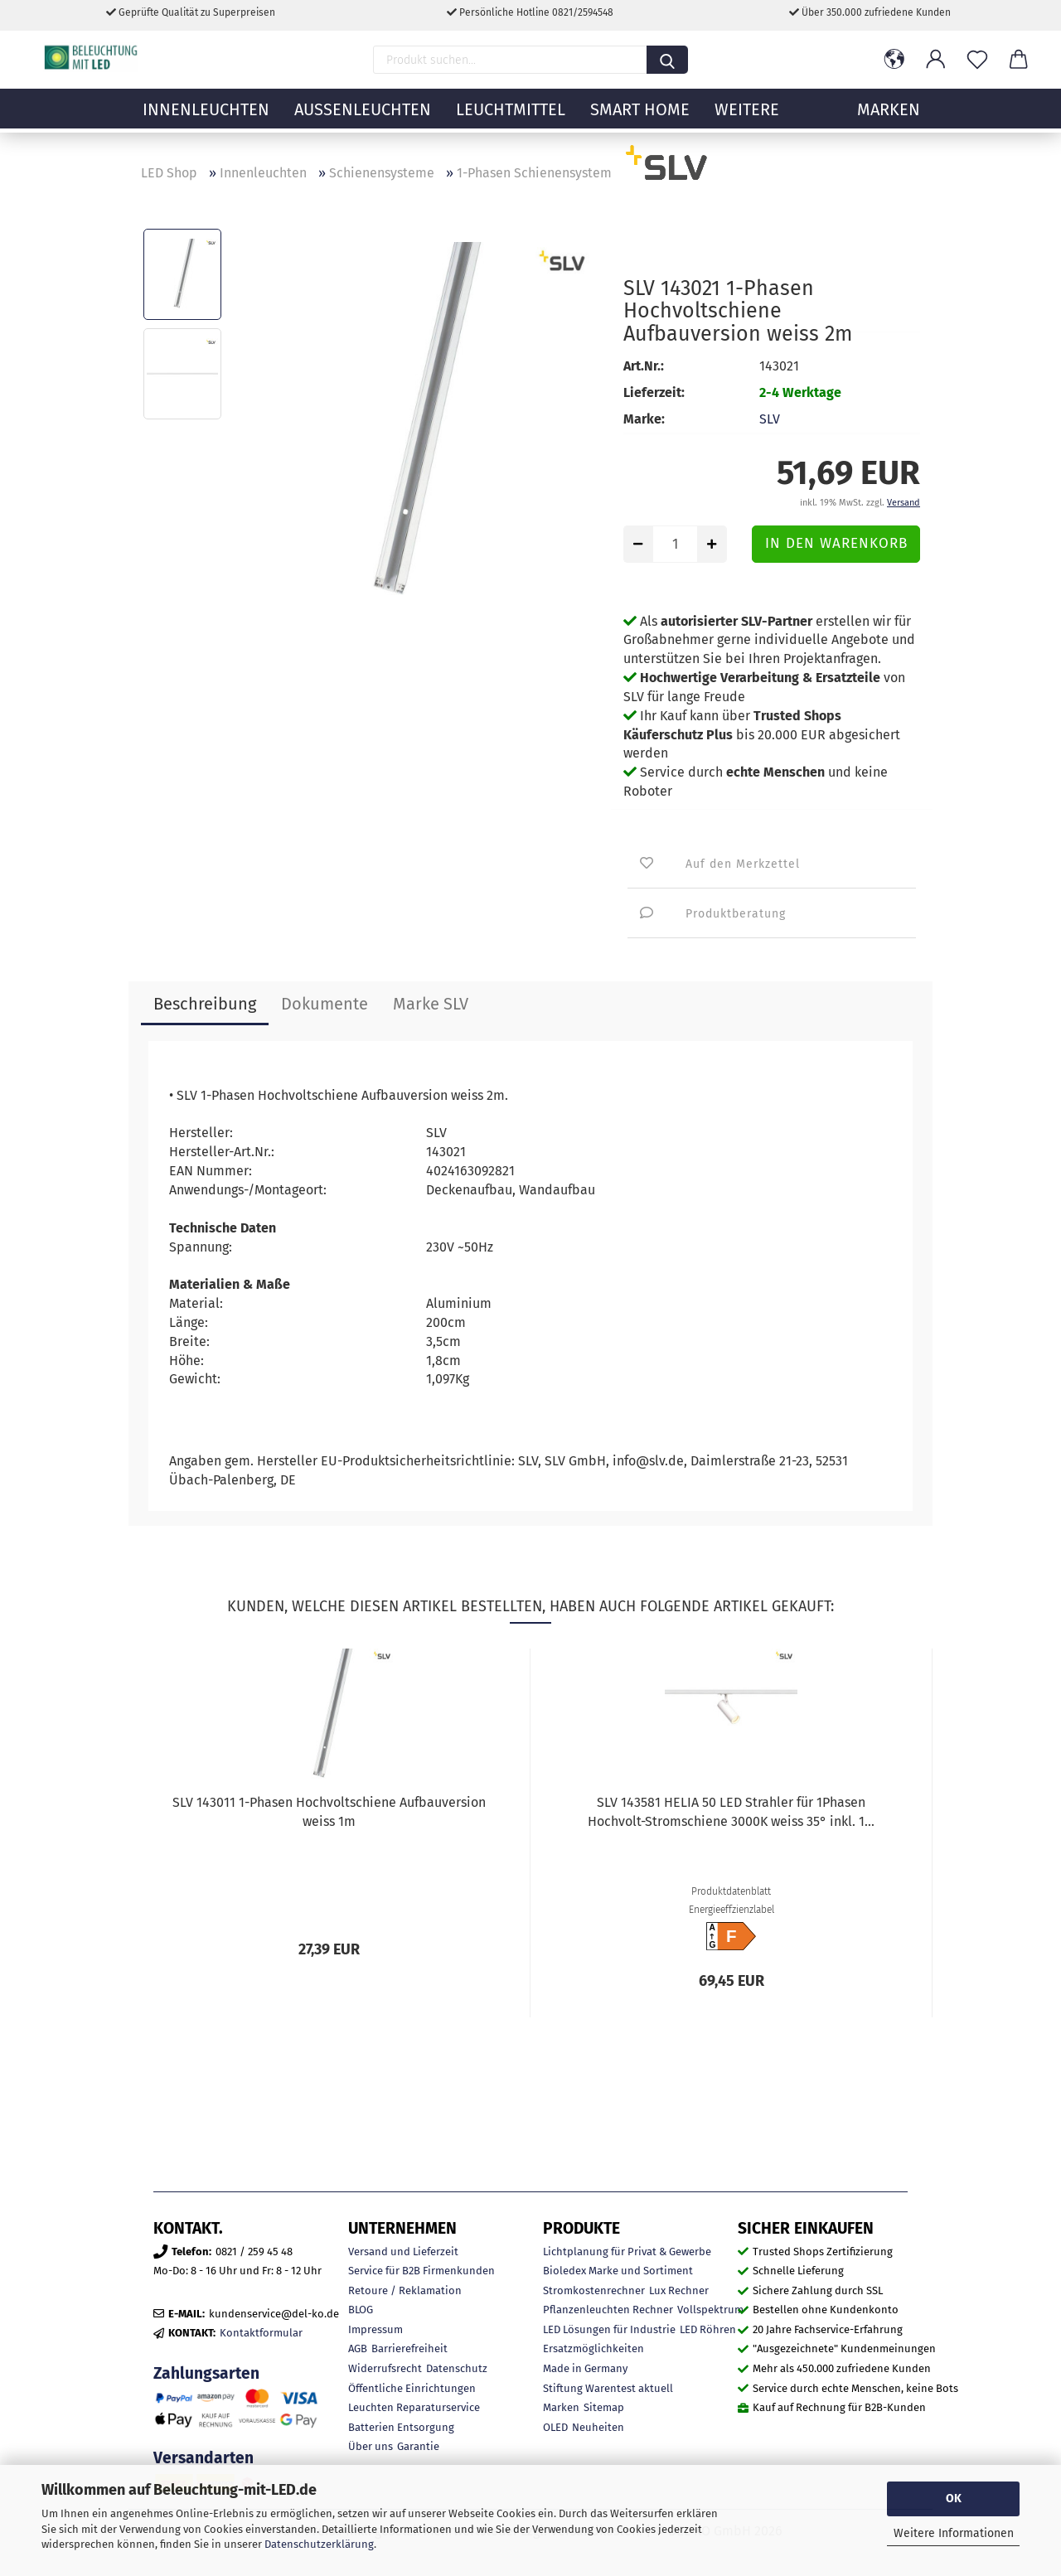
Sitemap (604, 2407)
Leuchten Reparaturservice (414, 2407)
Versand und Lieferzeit (403, 2251)
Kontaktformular (261, 2333)
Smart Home (640, 120)
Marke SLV (430, 1004)
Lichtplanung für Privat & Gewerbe (627, 2251)
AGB (357, 2348)
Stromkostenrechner (594, 2290)
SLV (769, 419)
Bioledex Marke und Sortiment (618, 2270)
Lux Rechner (679, 2290)
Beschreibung (204, 1004)
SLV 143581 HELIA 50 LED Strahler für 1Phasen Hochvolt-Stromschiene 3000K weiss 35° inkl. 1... (731, 1811)
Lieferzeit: (654, 392)
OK (954, 2498)
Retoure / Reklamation (405, 2290)
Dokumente (324, 1004)
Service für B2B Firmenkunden (421, 2270)
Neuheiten (598, 2427)
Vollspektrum (710, 2309)
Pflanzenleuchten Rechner (608, 2309)
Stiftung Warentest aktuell (608, 2388)
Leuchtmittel (510, 120)
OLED (555, 2427)
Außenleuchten (362, 120)
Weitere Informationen (954, 2533)
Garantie (418, 2446)
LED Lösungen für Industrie (609, 2329)
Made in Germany (585, 2368)
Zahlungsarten (206, 2373)
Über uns (370, 2446)
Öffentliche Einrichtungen (412, 2388)
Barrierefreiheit (409, 2348)
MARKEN (888, 120)
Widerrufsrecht (385, 2368)
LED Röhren (708, 2329)
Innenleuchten (206, 120)
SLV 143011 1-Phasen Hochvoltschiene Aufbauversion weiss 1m (329, 1811)
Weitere (747, 120)
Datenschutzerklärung (319, 2544)
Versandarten (203, 2457)
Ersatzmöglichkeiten (593, 2348)
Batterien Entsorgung (401, 2427)
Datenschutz (456, 2368)
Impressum (375, 2329)
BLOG (360, 2309)
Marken (561, 2407)
